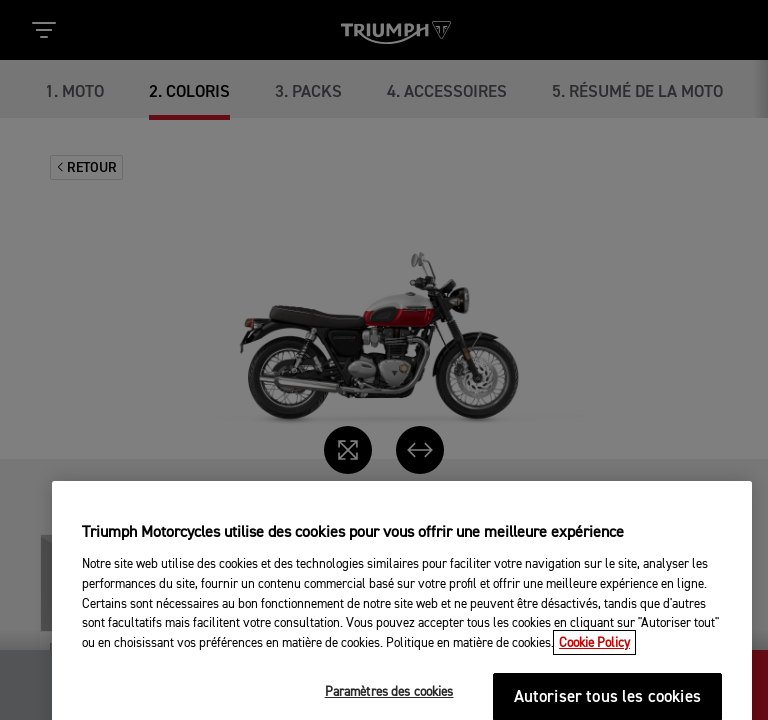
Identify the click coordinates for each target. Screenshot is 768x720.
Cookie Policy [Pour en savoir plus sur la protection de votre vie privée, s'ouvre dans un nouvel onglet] (594, 697)
